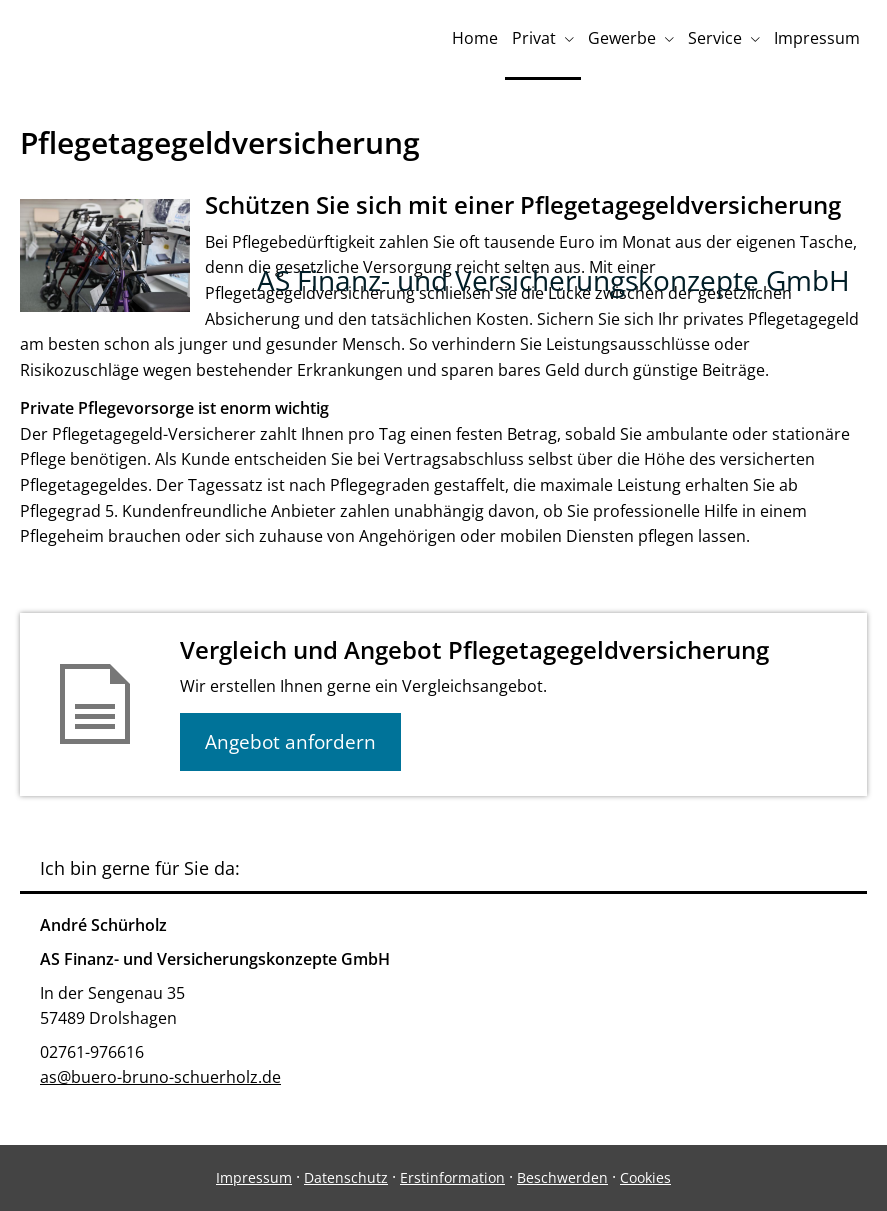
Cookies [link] (645, 1177)
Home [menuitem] (475, 38)
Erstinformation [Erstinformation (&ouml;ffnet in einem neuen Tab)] (452, 1177)
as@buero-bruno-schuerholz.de (160, 1077)
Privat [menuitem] (534, 38)
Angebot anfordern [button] (290, 742)
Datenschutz (346, 1177)
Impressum (254, 1177)
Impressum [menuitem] (817, 38)
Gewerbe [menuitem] (622, 38)
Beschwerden (562, 1177)
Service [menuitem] (715, 38)
